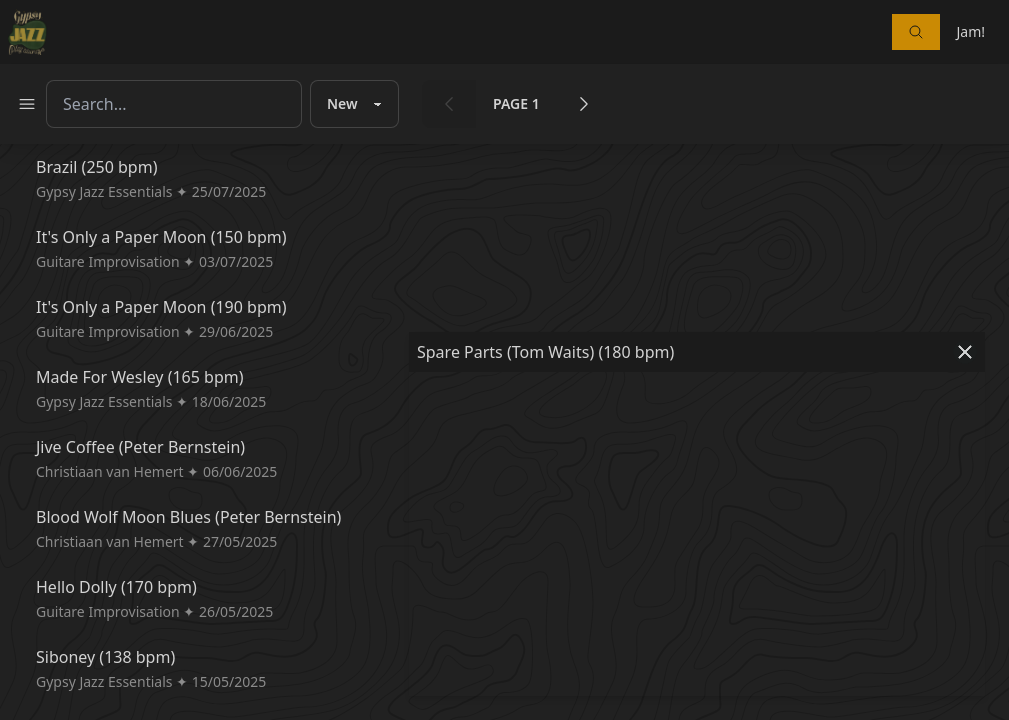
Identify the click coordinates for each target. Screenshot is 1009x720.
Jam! (970, 31)
